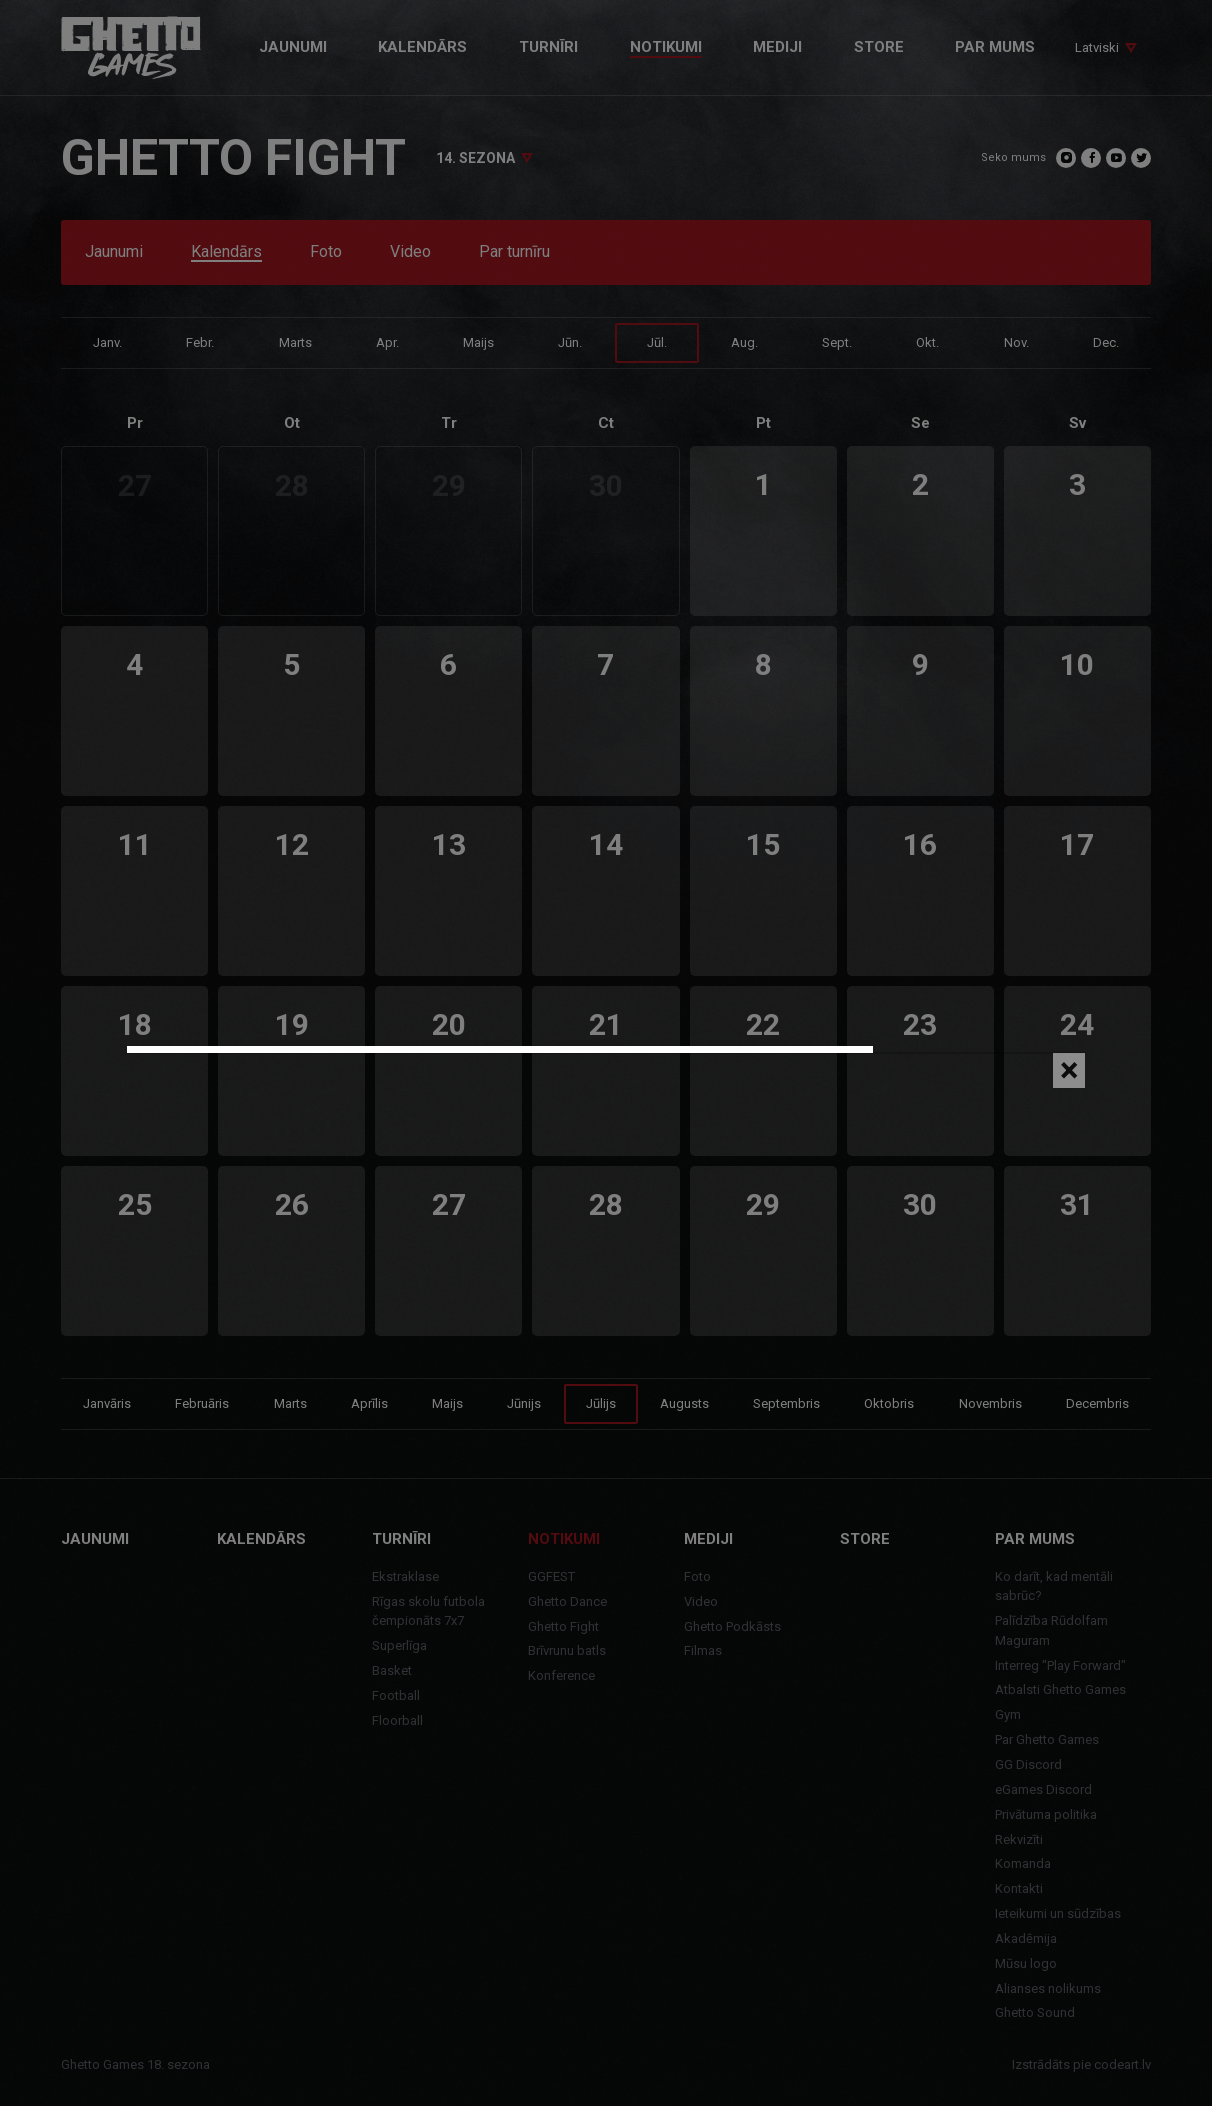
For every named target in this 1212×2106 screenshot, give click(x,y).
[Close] (1069, 1070)
